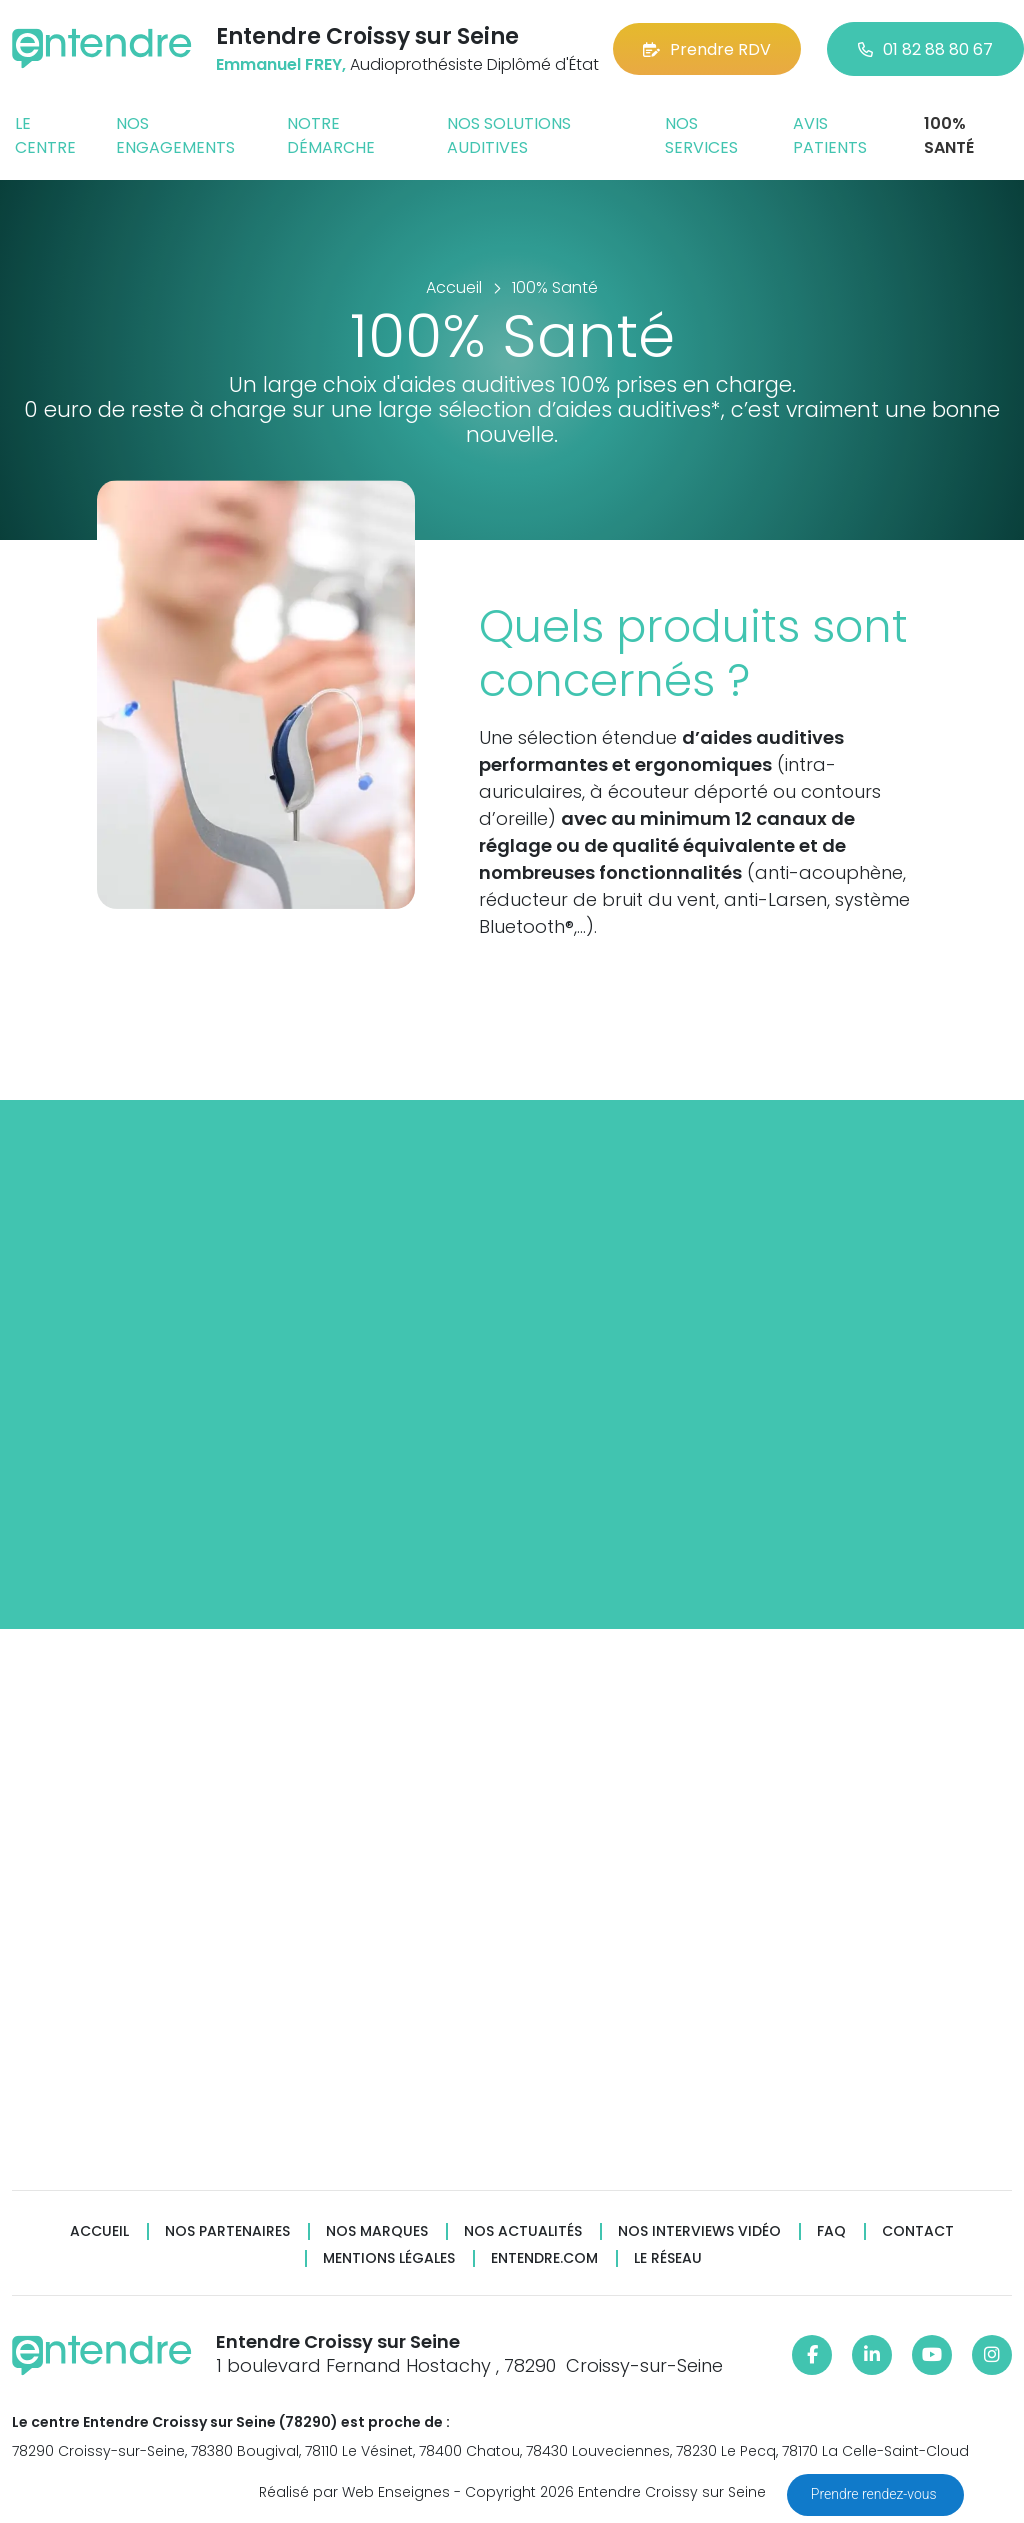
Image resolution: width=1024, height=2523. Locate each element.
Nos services (701, 135)
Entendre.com (544, 2258)
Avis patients (830, 135)
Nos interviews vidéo (699, 2231)
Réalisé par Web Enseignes (354, 2492)
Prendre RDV (707, 49)
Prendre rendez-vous (875, 2494)
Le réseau (668, 2258)
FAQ (831, 2231)
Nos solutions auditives (509, 135)
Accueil (99, 2231)
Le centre (45, 135)
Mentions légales (389, 2258)
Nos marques (377, 2231)
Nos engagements (175, 135)
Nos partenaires (227, 2231)
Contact (918, 2231)
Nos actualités (523, 2231)
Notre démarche (331, 135)
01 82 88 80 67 (925, 49)
